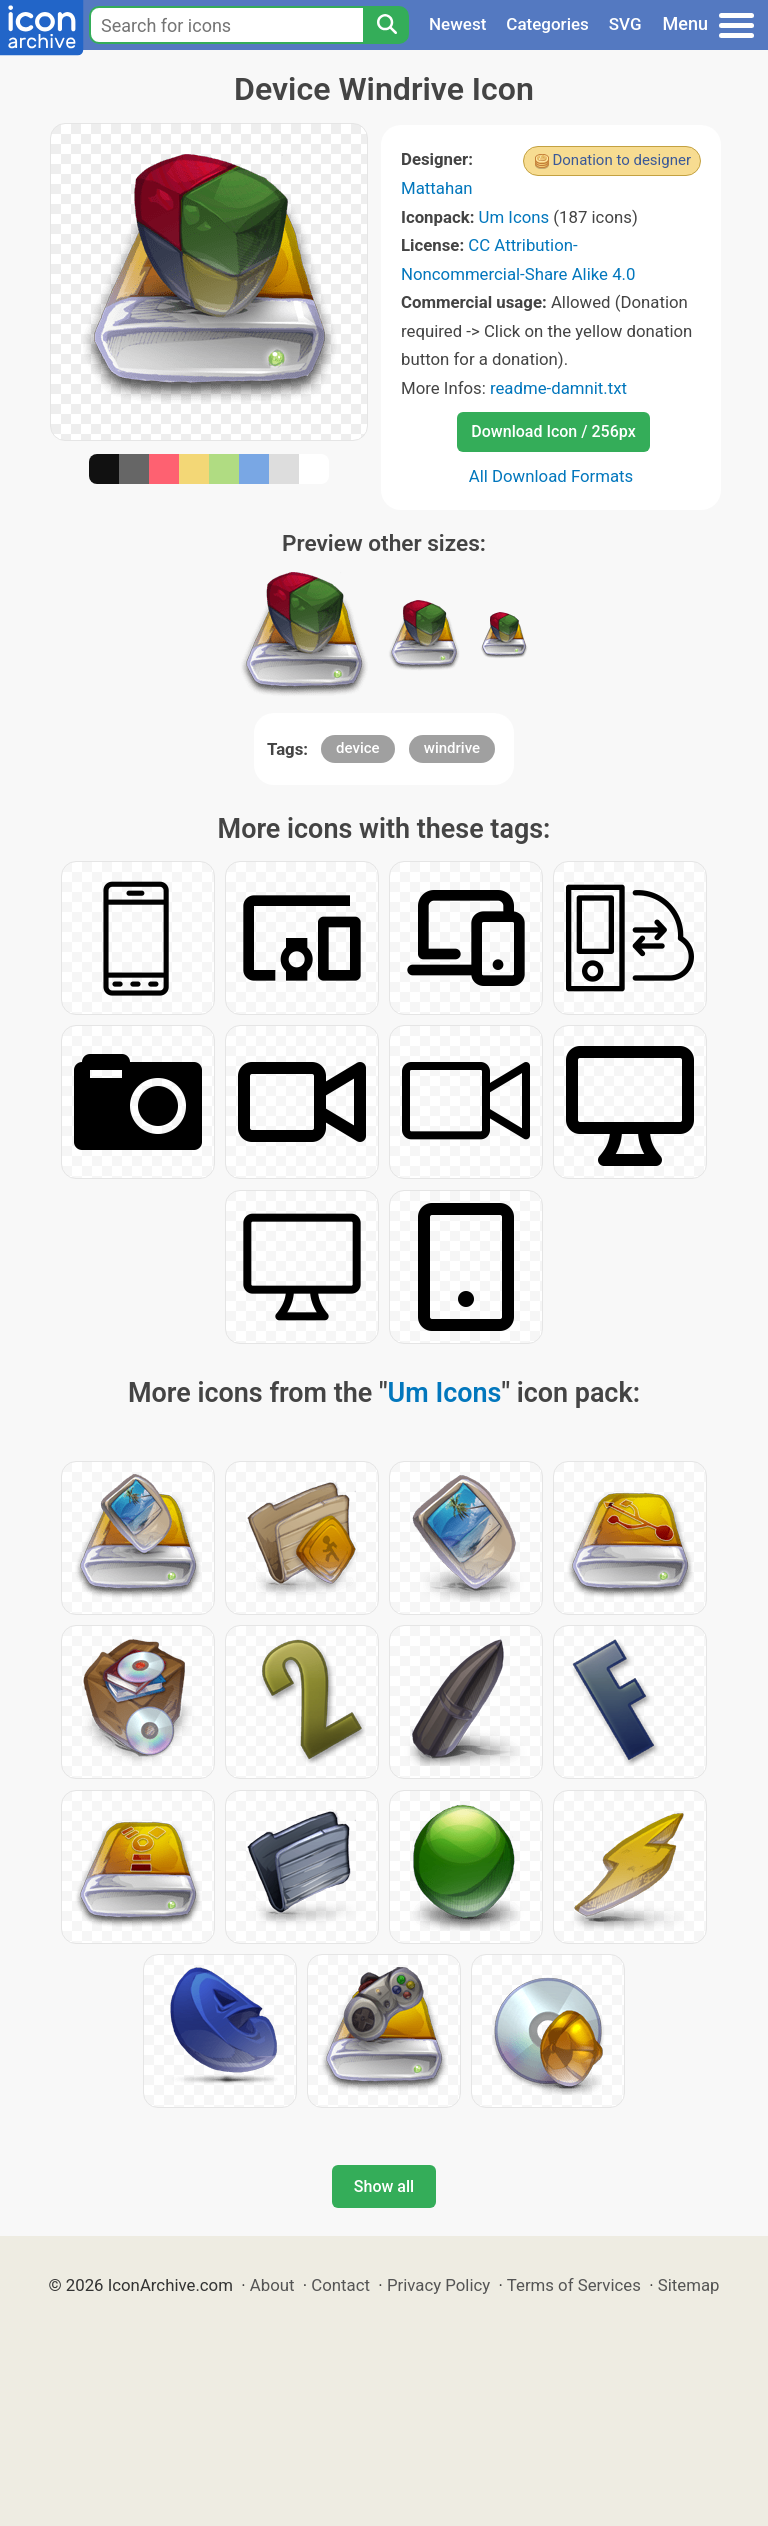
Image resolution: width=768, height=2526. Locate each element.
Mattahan (437, 188)
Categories (547, 24)
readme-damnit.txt (558, 388)
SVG (625, 24)
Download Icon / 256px (553, 431)
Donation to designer (621, 160)
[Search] (386, 25)
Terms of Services (574, 2285)
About (272, 2285)
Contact (340, 2285)
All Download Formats (551, 476)
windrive (452, 748)
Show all (384, 2186)
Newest (457, 24)
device (358, 748)
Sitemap (689, 2285)
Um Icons (514, 217)
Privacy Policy (438, 2285)
